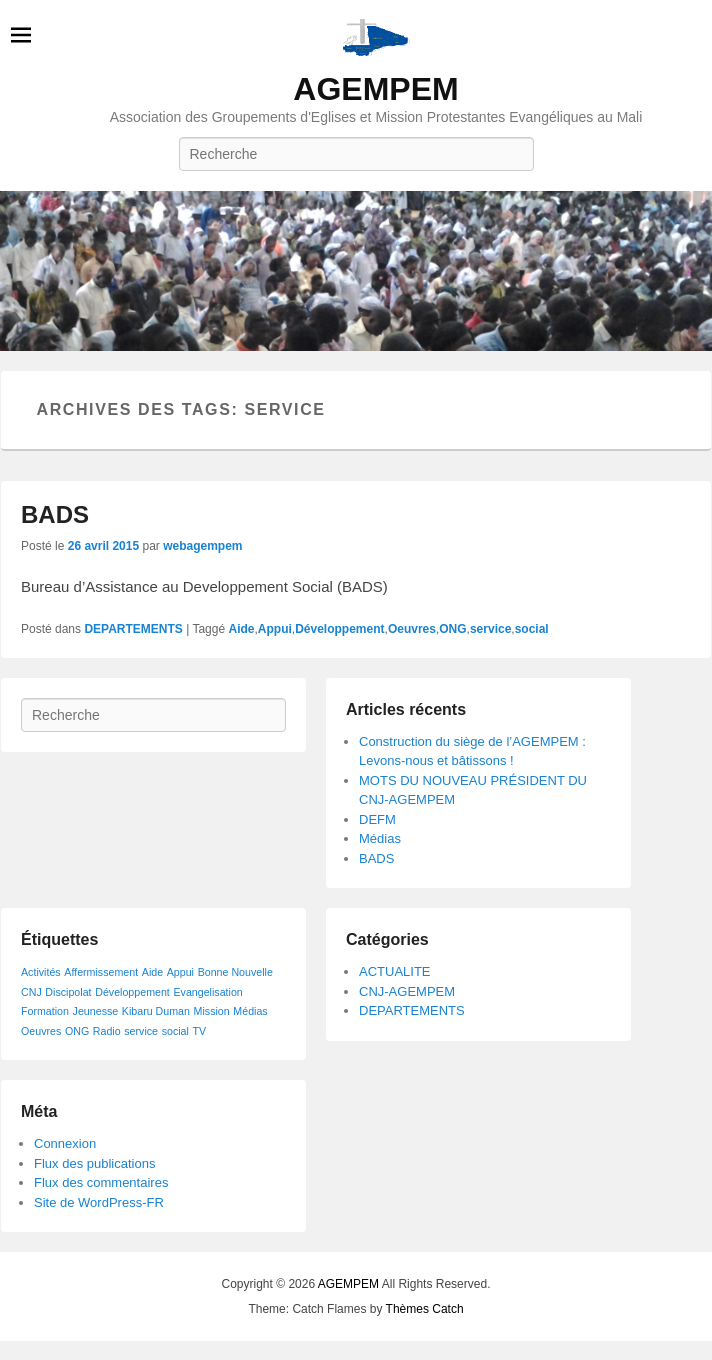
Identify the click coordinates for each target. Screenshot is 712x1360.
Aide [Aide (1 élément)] (152, 972)
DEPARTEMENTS (133, 629)
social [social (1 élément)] (175, 1031)
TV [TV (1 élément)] (200, 1031)
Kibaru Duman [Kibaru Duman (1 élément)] (156, 1011)
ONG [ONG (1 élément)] (77, 1031)
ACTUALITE (395, 971)
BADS (55, 514)
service (490, 629)
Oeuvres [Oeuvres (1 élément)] (41, 1031)
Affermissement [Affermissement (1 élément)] (101, 972)
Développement (339, 629)
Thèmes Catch (425, 1309)
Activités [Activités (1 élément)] (41, 972)
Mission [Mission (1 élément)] (212, 1011)
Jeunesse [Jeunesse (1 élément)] (96, 1011)
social (532, 629)
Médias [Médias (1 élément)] (250, 1011)
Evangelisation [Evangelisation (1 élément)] (207, 992)
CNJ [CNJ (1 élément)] (31, 992)
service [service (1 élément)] (141, 1031)
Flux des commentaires (101, 1182)
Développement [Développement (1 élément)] (132, 992)
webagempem (202, 546)
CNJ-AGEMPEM (407, 991)
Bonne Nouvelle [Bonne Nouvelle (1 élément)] (235, 972)
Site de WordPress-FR (99, 1202)
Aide (241, 629)
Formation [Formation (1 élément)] (45, 1011)
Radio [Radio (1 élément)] (107, 1031)
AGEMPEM (375, 89)
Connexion (65, 1143)
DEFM (377, 819)
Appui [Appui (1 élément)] (180, 972)
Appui (275, 629)
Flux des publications (94, 1163)
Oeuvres (412, 629)
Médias (380, 838)
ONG (452, 629)
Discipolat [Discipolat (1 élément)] (68, 992)
